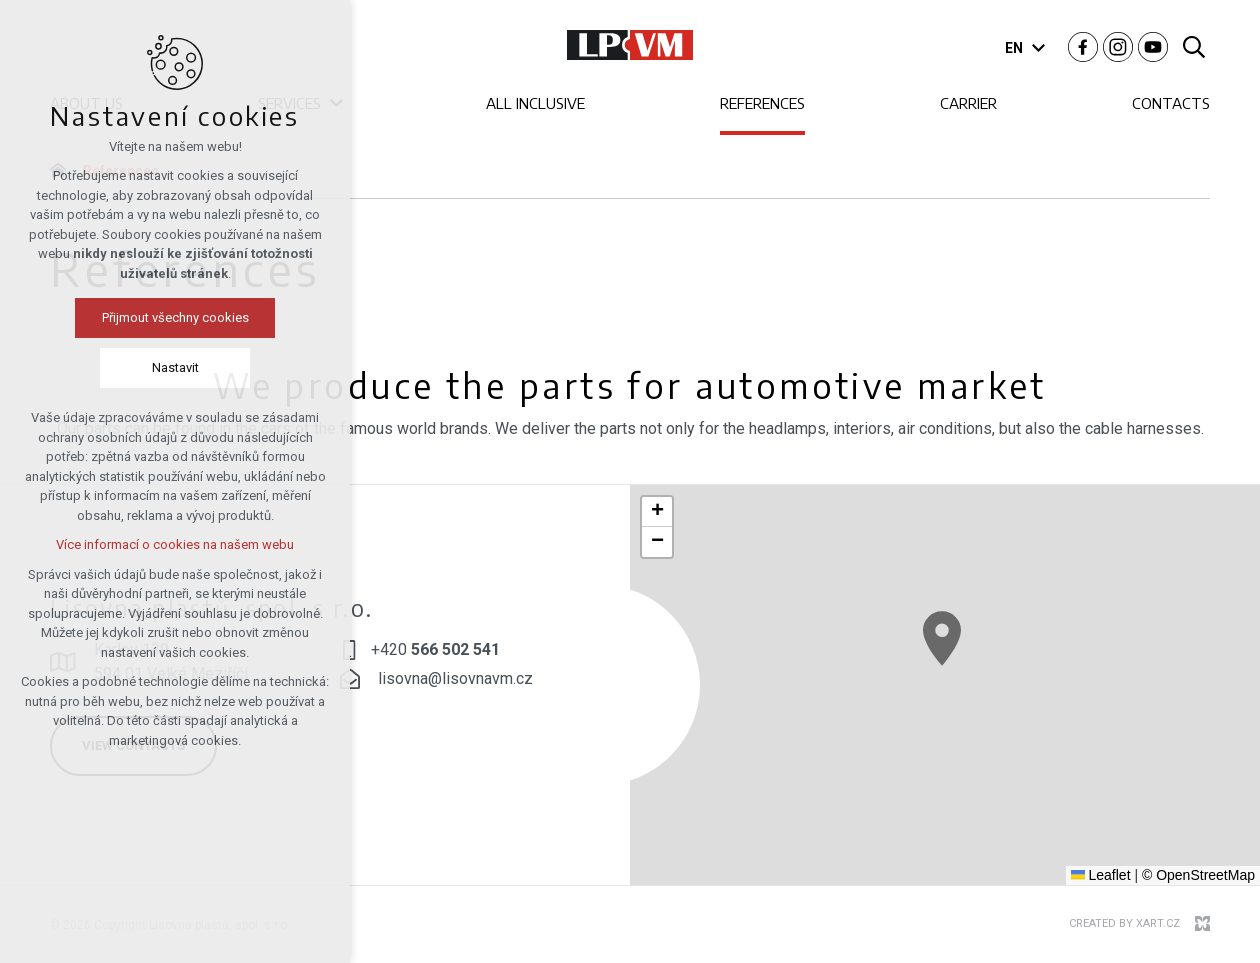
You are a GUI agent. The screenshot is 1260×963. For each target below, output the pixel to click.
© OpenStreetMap (1198, 875)
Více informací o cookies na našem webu (175, 544)
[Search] (1194, 45)
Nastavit (175, 367)
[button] (942, 638)
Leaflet (1101, 875)
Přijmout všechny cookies (175, 317)
